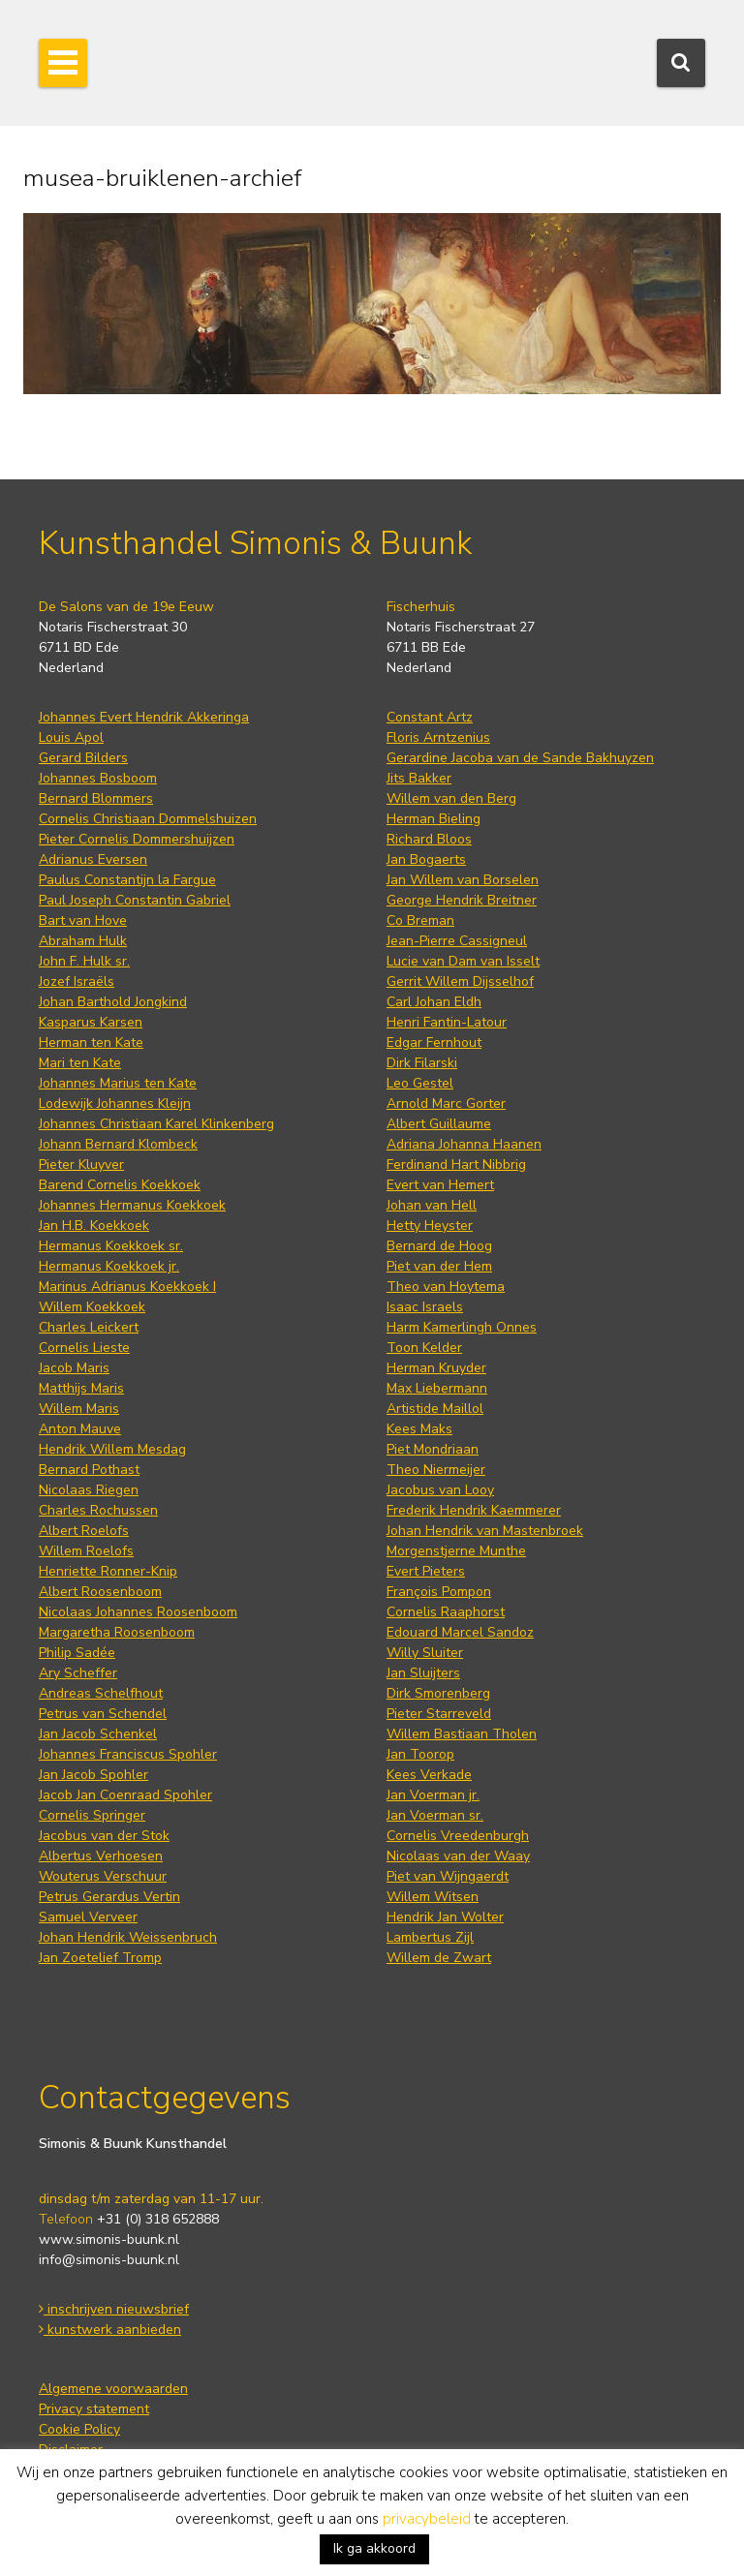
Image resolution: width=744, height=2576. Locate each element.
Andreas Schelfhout (101, 1693)
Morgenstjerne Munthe (456, 1551)
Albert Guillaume (439, 1124)
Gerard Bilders (83, 758)
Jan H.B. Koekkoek (94, 1225)
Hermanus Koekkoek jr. (109, 1266)
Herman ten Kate (91, 1042)
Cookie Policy (79, 2429)
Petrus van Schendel (103, 1713)
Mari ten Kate (80, 1063)
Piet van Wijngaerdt (448, 1876)
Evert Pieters (426, 1571)
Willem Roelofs (86, 1551)
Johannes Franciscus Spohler (128, 1754)
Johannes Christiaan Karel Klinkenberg (156, 1124)
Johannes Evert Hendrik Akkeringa (144, 717)
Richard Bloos (429, 839)
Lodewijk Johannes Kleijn (115, 1103)
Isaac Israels (425, 1307)
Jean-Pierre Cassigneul (457, 941)
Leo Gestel (420, 1083)
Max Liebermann (437, 1388)
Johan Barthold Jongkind (113, 1002)
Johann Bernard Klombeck (118, 1144)
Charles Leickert (89, 1327)
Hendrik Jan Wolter (445, 1917)
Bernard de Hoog (439, 1246)
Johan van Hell (432, 1205)
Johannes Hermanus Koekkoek (132, 1205)
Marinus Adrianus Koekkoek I (127, 1286)
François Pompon (439, 1591)
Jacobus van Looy (440, 1490)
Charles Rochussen (98, 1510)
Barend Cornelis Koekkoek (120, 1185)
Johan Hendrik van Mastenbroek (485, 1530)
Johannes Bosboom (98, 778)
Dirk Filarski (422, 1063)
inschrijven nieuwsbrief (114, 2309)
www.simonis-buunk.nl (109, 2239)
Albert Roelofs (84, 1530)
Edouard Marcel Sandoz (460, 1632)
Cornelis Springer (92, 1815)
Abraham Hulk (83, 941)
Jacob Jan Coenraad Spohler (125, 1795)
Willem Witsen (433, 1896)
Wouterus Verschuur (103, 1876)
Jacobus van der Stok (104, 1835)
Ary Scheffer (78, 1673)
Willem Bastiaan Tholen (462, 1734)
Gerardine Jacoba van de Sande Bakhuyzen (520, 758)
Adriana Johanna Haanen (464, 1144)
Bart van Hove (83, 920)
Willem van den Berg (451, 798)
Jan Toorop (420, 1754)
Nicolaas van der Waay (458, 1856)
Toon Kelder (424, 1347)
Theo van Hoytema (446, 1286)
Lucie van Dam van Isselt (463, 961)
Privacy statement (94, 2409)
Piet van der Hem (439, 1266)
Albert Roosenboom (100, 1591)
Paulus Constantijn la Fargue (127, 880)
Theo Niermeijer (436, 1469)
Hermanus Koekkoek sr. (111, 1246)
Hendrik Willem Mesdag (112, 1449)
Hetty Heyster (430, 1225)
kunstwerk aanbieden (110, 2329)
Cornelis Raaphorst (446, 1612)
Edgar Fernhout (434, 1042)
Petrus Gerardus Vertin (109, 1896)
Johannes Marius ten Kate (118, 1083)
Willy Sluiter (425, 1652)
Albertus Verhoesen (101, 1856)
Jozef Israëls (76, 981)
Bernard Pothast (89, 1469)
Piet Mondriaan (433, 1449)
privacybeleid (427, 2519)
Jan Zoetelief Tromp (100, 1957)
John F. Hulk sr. (84, 961)
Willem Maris (79, 1408)
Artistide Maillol (435, 1408)
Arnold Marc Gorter (446, 1103)
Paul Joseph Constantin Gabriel (135, 900)
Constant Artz (430, 717)
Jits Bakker (419, 778)
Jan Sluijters (423, 1673)
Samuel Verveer (88, 1917)
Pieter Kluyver (81, 1164)
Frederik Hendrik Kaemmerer (474, 1510)
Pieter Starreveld (439, 1713)
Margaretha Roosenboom (117, 1632)
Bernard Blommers (96, 798)
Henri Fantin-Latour (447, 1022)
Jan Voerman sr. (435, 1815)
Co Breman (420, 920)
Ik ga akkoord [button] (374, 2548)
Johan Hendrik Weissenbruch (128, 1937)
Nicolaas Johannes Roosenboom (138, 1612)
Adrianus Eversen (93, 859)
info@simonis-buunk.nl (109, 2260)
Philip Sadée (77, 1652)
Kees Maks (419, 1429)
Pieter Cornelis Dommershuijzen (136, 839)
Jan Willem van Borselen (463, 880)
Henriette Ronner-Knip (108, 1571)
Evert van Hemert (440, 1185)
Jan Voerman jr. (433, 1795)
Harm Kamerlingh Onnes (462, 1327)
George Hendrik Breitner (462, 900)
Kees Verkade (429, 1774)
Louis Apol (71, 737)
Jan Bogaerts (426, 859)
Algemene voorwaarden (113, 2388)
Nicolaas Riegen (89, 1490)
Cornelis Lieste (84, 1347)
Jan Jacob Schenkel (98, 1734)
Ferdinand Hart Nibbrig (456, 1164)
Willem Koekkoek (92, 1307)
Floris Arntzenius (438, 737)
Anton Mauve (80, 1429)
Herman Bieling (433, 819)
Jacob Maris (74, 1368)
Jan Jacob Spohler (93, 1774)
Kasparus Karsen (90, 1022)
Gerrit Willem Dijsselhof (460, 981)
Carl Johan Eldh (434, 1002)
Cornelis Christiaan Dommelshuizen (148, 819)
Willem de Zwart (439, 1957)
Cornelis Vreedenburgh (458, 1835)
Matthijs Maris (81, 1388)
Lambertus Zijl (430, 1937)
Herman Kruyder (436, 1368)
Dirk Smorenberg (438, 1693)
